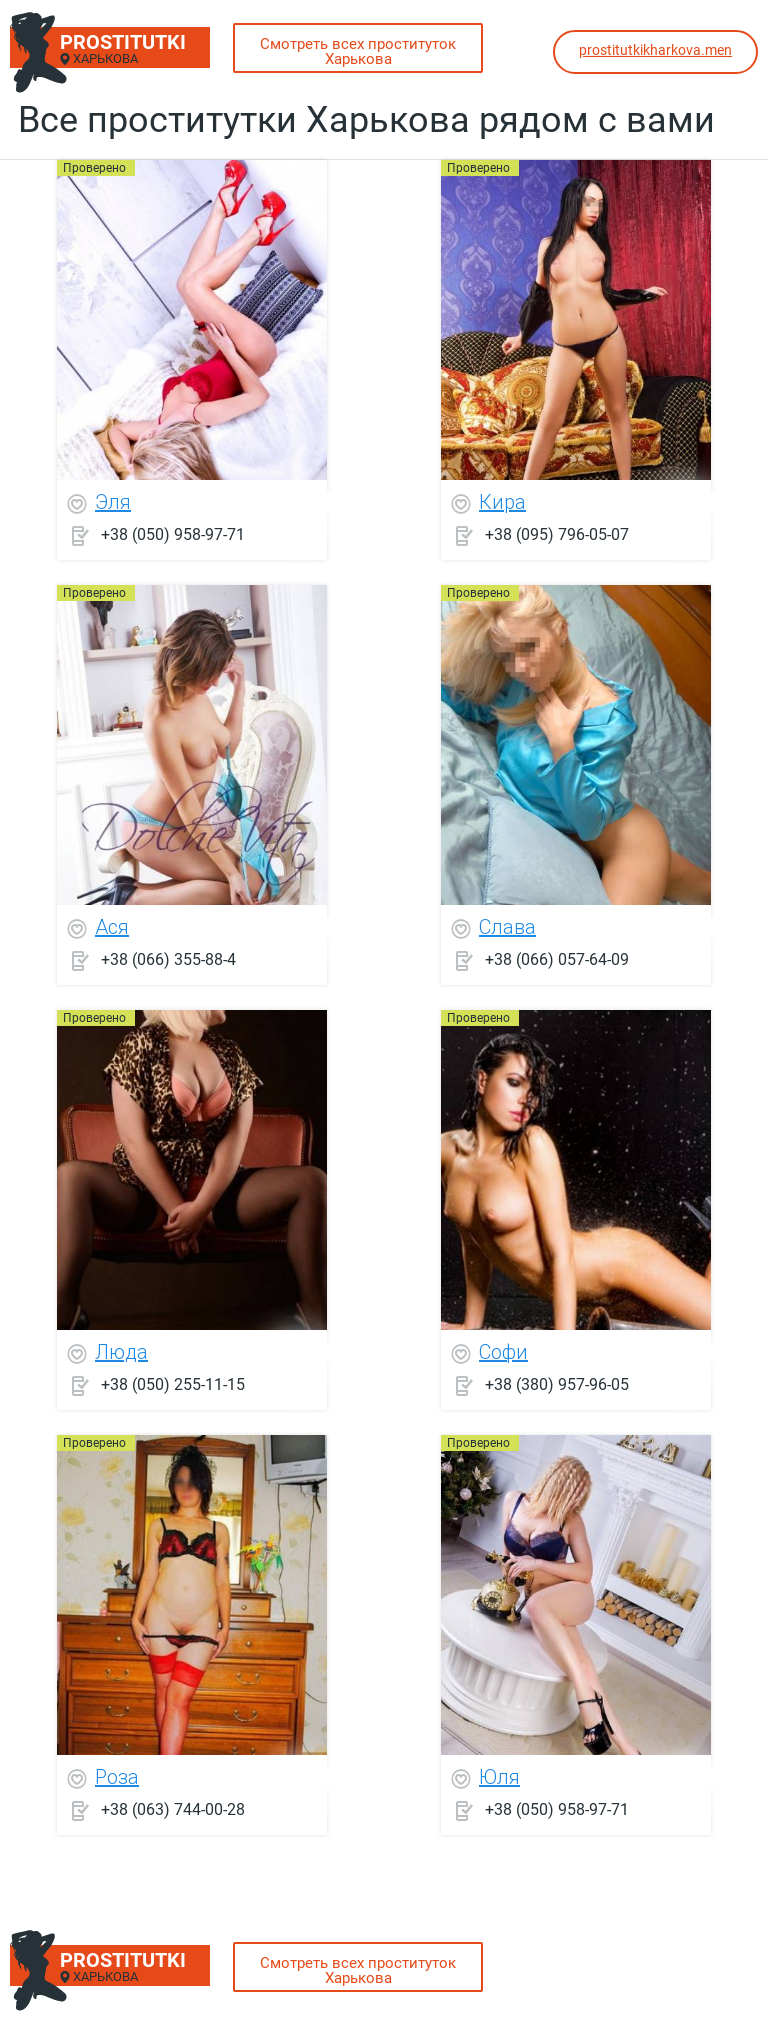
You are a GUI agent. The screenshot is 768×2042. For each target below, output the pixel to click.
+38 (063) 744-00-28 (173, 1809)
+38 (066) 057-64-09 (557, 959)
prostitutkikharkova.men (655, 50)
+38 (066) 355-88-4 (168, 959)
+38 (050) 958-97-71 (173, 534)
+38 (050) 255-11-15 (173, 1384)
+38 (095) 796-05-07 (557, 534)
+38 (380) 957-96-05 (557, 1384)
